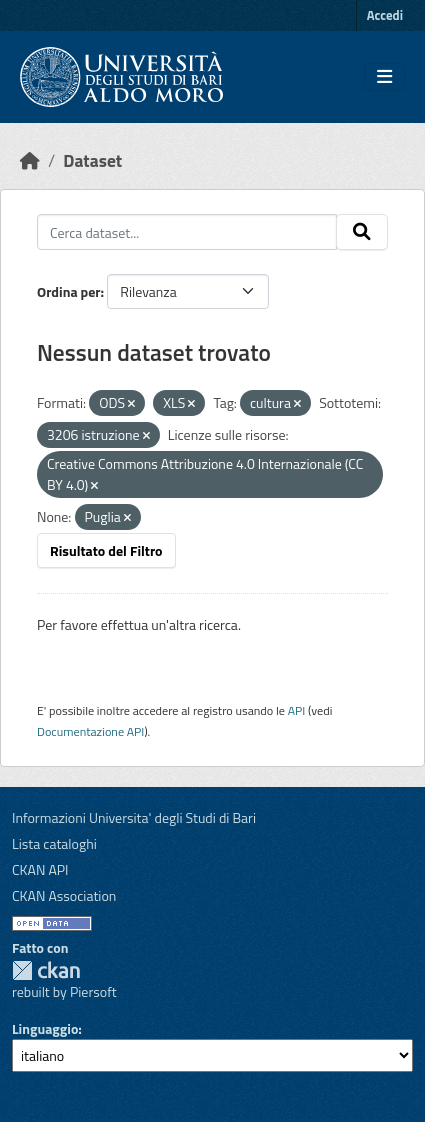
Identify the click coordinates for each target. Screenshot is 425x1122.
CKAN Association (64, 895)
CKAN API (40, 869)
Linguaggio (45, 1028)
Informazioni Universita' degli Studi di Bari (134, 817)
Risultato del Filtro (106, 550)
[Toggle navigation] (384, 77)
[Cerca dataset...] (187, 232)
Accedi (385, 15)
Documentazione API (90, 731)
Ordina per (69, 291)
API (297, 710)
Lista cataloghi (54, 843)
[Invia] (362, 232)
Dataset (92, 160)
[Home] (30, 160)
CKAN (46, 970)
